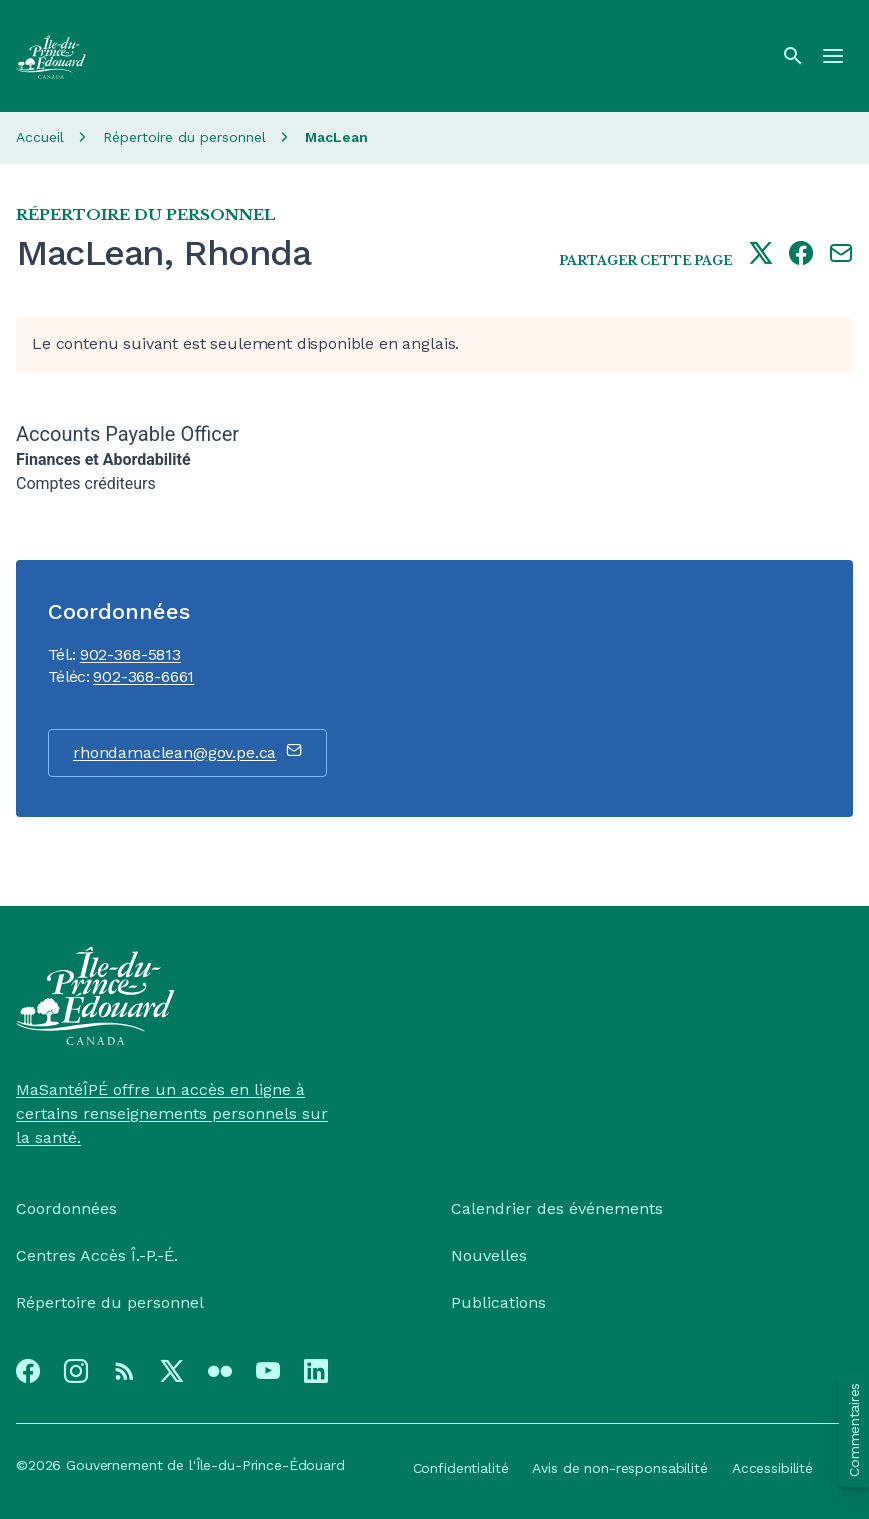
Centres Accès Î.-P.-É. (97, 1255)
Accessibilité (772, 1468)
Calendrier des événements (557, 1208)
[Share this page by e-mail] (841, 255)
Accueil (40, 137)
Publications (498, 1302)
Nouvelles (489, 1255)
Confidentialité (461, 1468)
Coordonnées (66, 1208)
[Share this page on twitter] (761, 255)
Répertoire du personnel (184, 137)
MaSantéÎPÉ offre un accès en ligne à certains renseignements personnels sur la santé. (172, 1113)
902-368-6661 (143, 676)
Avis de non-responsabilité (619, 1468)
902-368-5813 (130, 654)
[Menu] (833, 56)
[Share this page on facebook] (801, 255)
